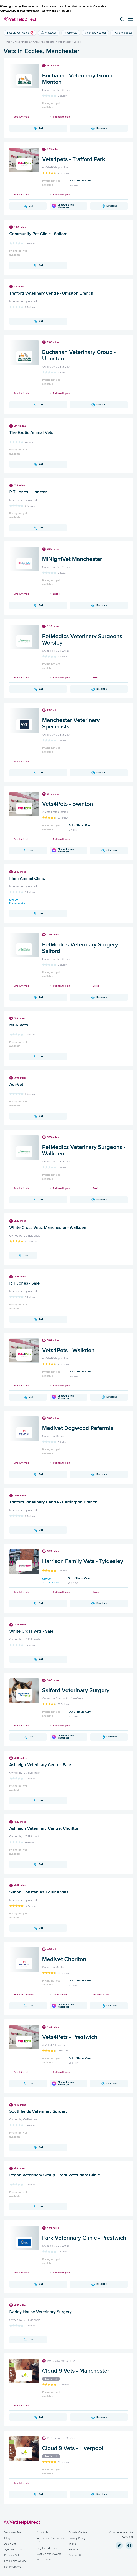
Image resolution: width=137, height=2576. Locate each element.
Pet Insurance (12, 2567)
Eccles (77, 41)
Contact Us (75, 2555)
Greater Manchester (44, 41)
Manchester (64, 41)
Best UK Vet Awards (48, 2554)
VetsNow (73, 185)
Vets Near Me (12, 2532)
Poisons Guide (13, 2555)
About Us (42, 2532)
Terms (72, 2544)
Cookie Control (77, 2532)
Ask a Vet (10, 2544)
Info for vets (43, 2559)
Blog (7, 2538)
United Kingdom (22, 41)
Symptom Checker (15, 2549)
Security (73, 2549)
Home (7, 41)
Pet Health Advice (15, 2561)
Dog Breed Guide (47, 2548)
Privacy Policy (77, 2538)
